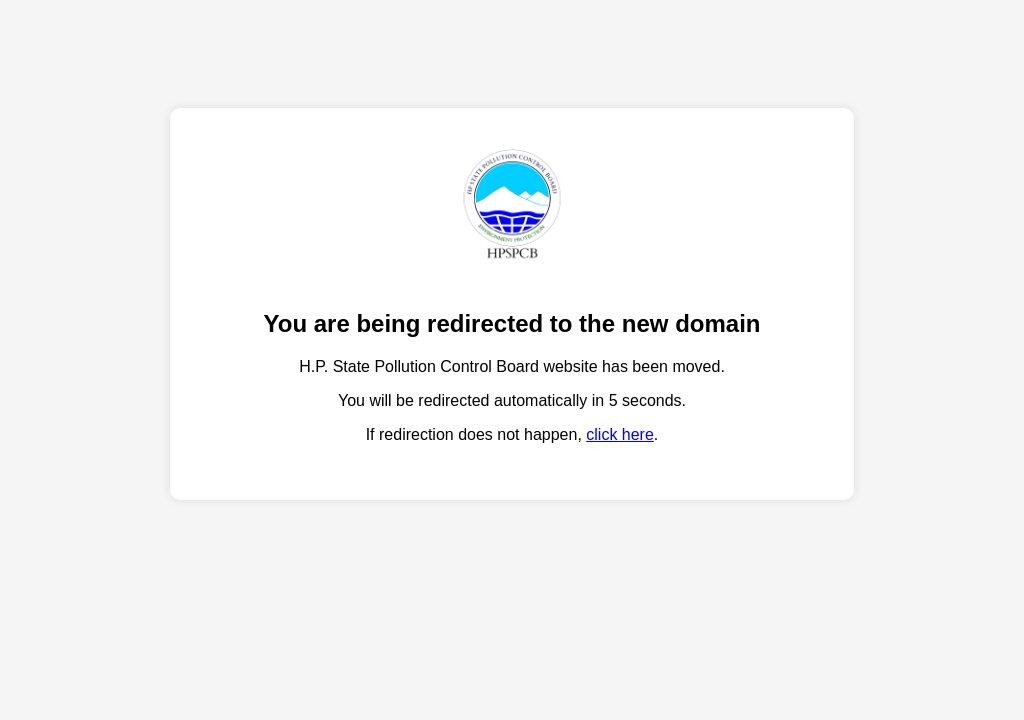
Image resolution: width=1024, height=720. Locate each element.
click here (620, 434)
